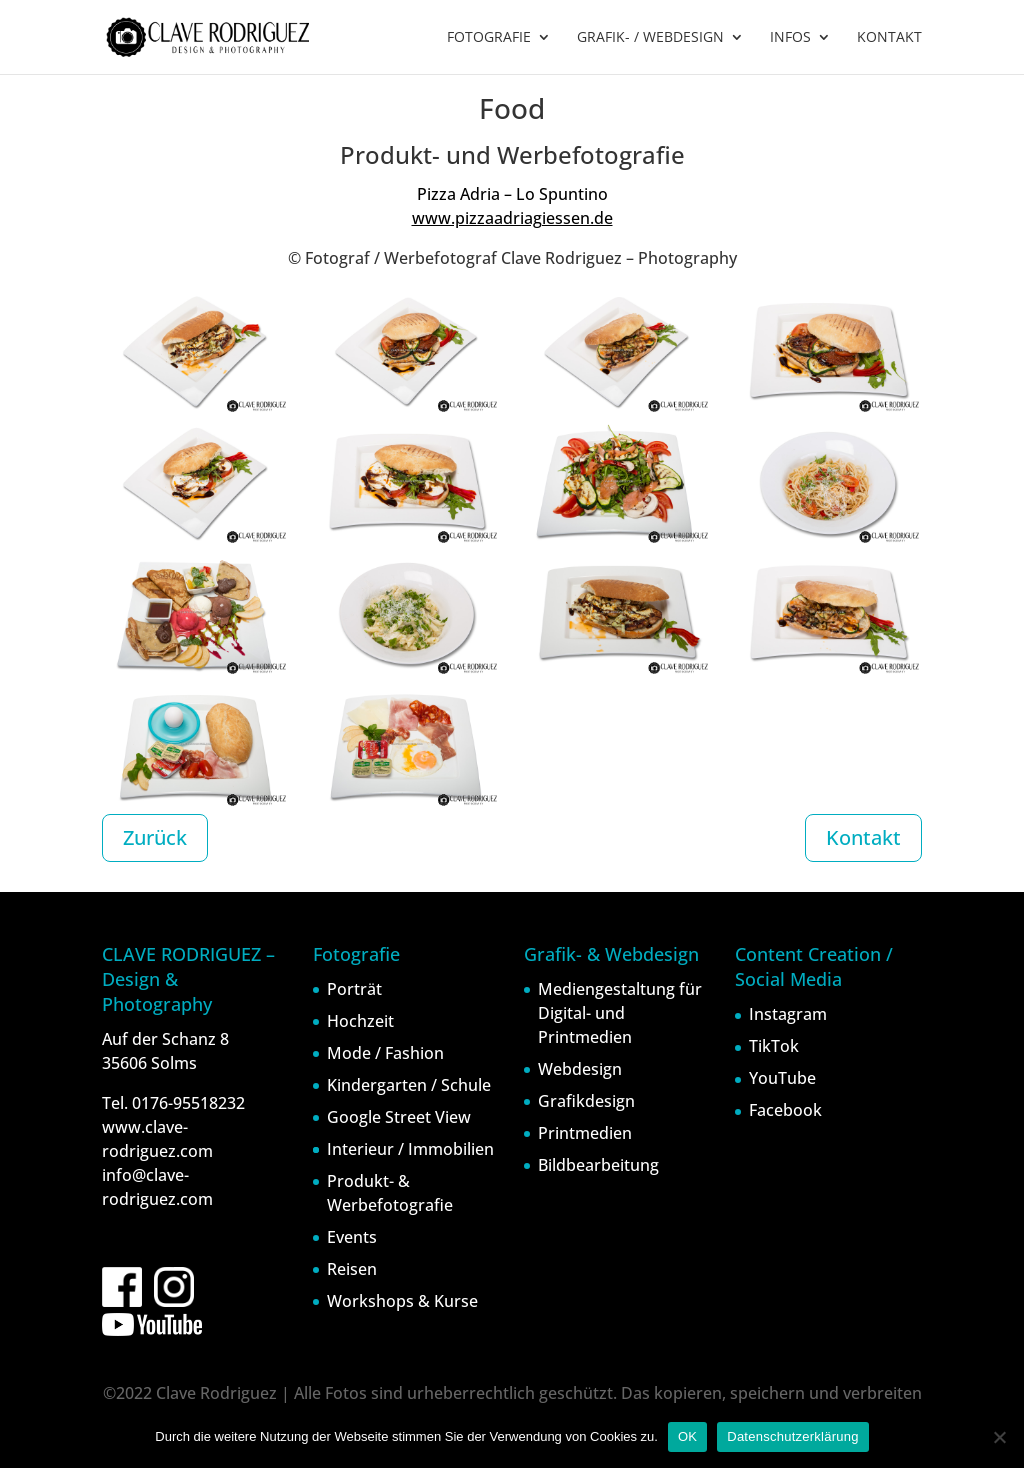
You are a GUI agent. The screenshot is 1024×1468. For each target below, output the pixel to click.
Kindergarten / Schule (409, 1085)
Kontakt (863, 837)
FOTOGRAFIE (489, 38)
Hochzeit (360, 1021)
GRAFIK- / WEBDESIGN (650, 38)
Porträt (354, 989)
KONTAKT (889, 38)
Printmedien (585, 1133)
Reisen (352, 1269)
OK (687, 1436)
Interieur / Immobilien (410, 1149)
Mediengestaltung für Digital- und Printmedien (620, 1013)
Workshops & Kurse (402, 1301)
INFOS (790, 38)
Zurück (155, 837)
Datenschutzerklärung (792, 1436)
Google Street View (399, 1117)
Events (352, 1237)
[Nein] (999, 1437)
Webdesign (580, 1069)
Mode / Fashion (385, 1053)
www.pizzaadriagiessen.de (512, 218)
